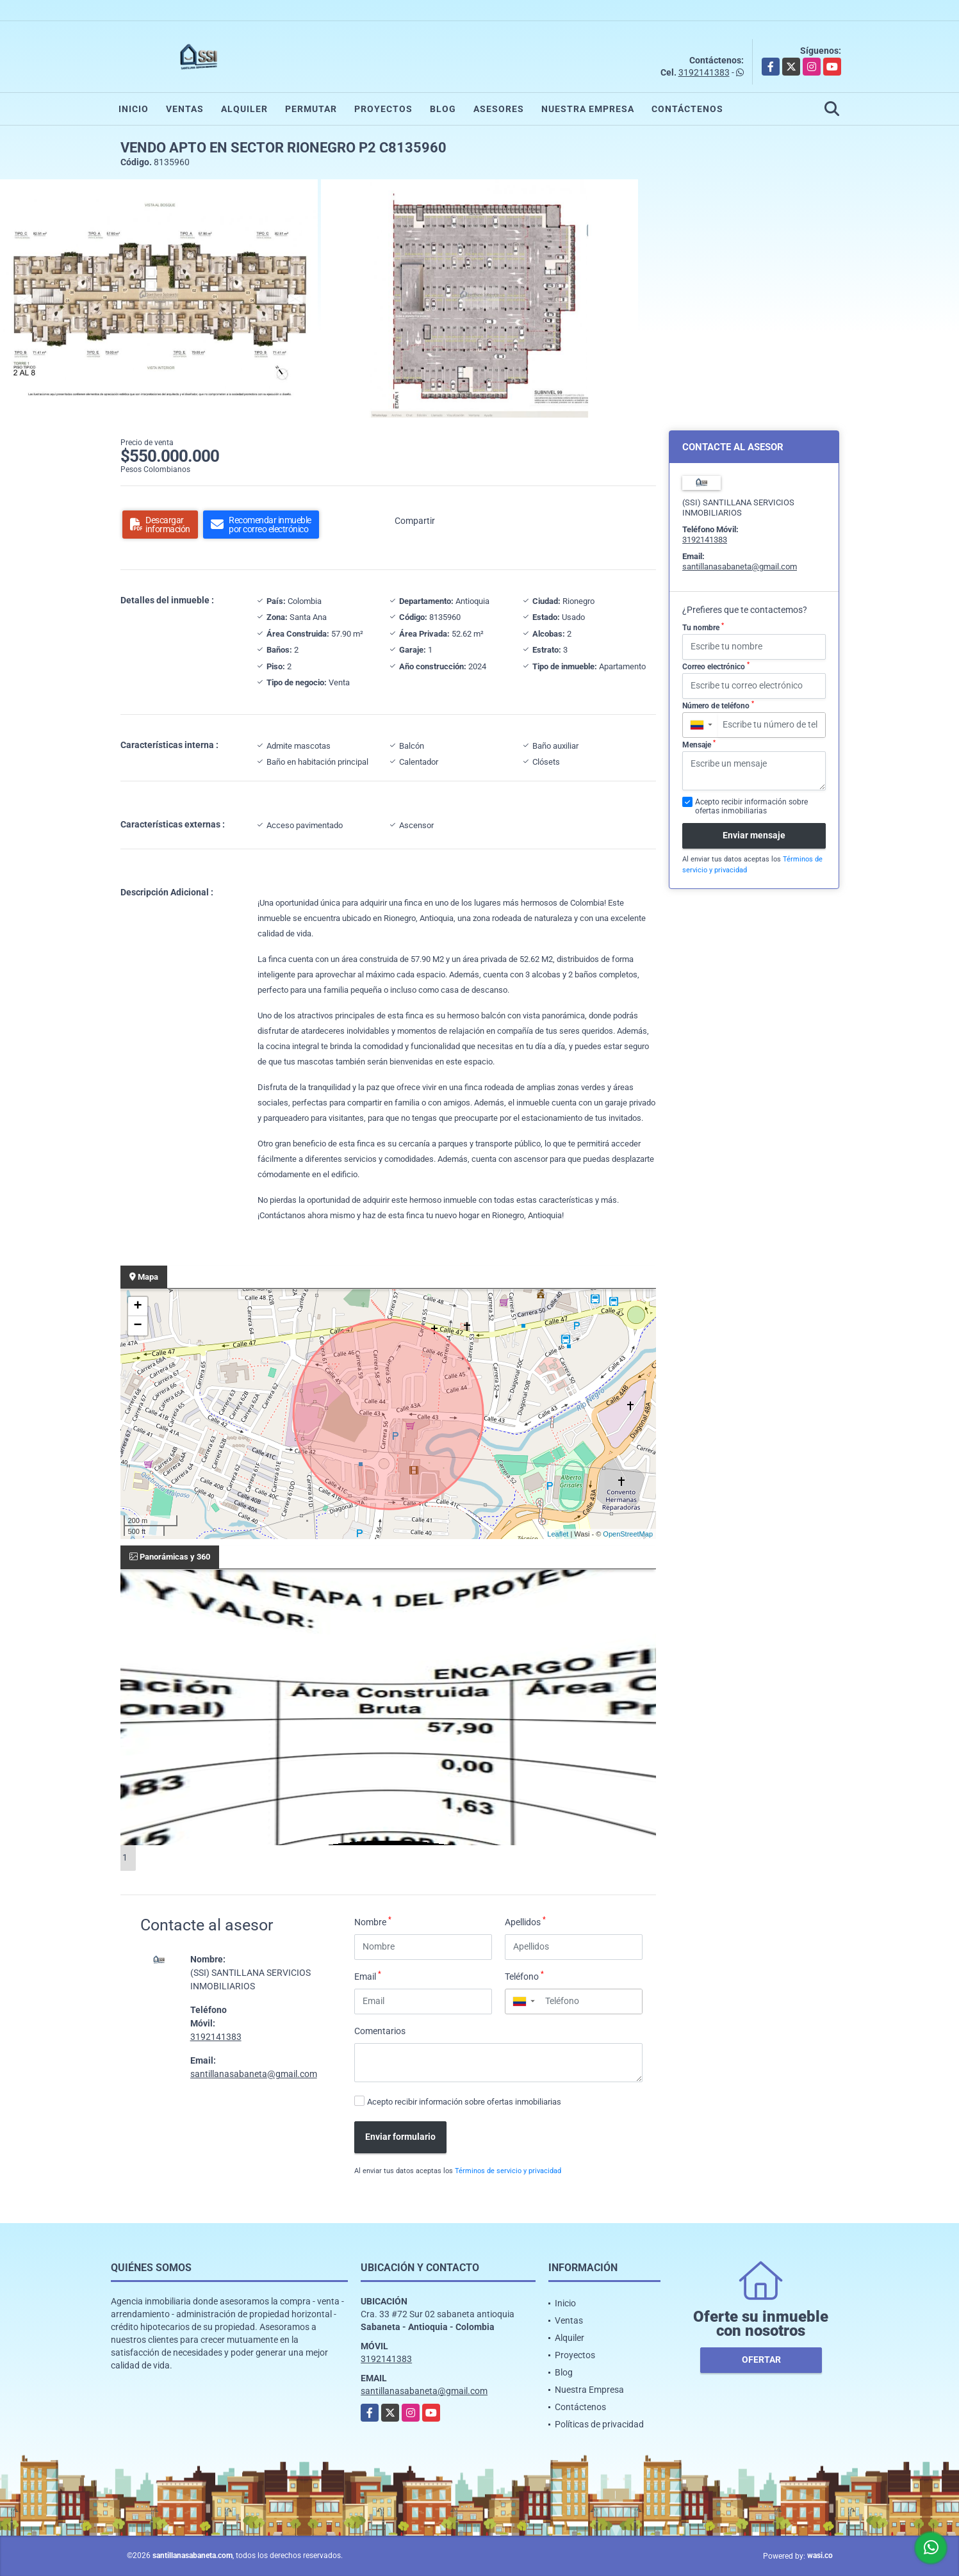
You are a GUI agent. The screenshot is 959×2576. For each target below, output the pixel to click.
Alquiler (244, 109)
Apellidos (525, 1921)
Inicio (134, 109)
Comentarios (380, 2031)
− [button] (137, 1325)
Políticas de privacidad (599, 2424)
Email (367, 1976)
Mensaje (699, 744)
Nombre (372, 1921)
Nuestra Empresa (587, 109)
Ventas (185, 109)
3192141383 (704, 72)
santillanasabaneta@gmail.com (253, 2074)
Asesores (498, 109)
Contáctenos (687, 109)
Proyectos (383, 109)
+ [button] (137, 1306)
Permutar (311, 109)
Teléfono (524, 1976)
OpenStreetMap (628, 1534)
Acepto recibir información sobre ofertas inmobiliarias (464, 2102)
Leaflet (557, 1534)
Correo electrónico (716, 666)
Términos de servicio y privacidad (508, 2171)
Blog (443, 109)
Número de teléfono (718, 705)
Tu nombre (703, 627)
